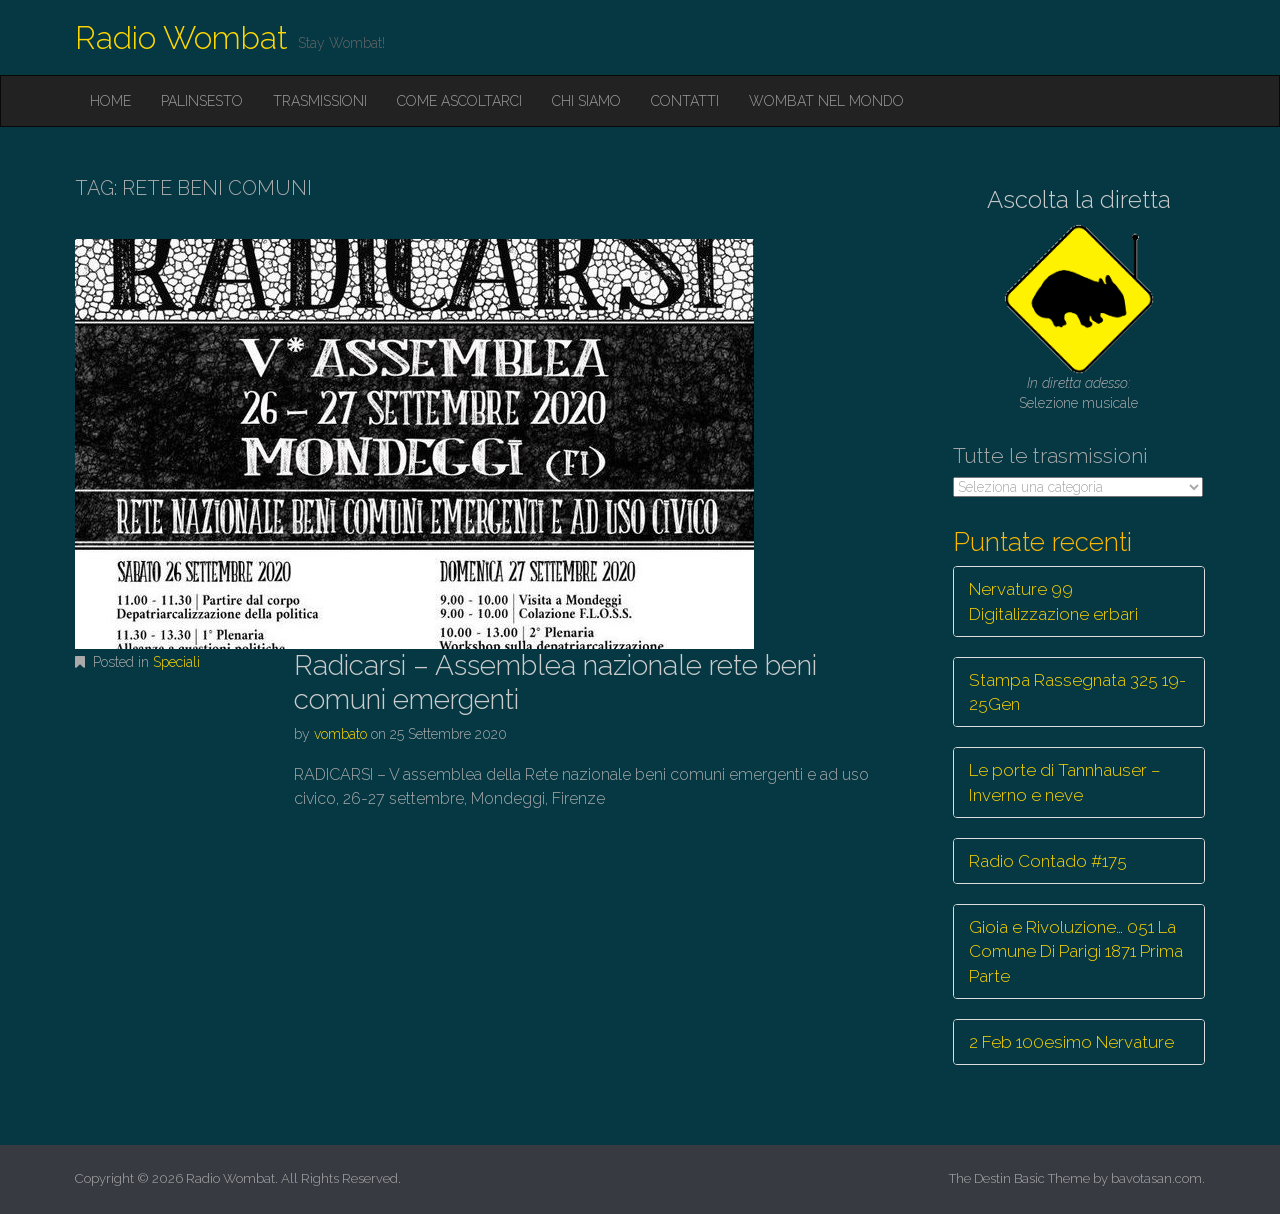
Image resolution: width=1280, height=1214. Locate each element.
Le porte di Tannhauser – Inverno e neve (1065, 782)
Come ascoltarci (459, 101)
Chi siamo (586, 101)
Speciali (176, 662)
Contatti (685, 101)
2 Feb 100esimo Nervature (1071, 1042)
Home (110, 101)
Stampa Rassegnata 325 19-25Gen (1077, 692)
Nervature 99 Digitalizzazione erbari (1053, 601)
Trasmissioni (320, 101)
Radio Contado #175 (1048, 861)
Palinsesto (202, 101)
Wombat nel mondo (826, 101)
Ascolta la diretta (1079, 199)
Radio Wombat (181, 37)
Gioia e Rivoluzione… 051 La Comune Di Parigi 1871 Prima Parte (1076, 951)
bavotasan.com (1156, 1178)
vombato (340, 734)
